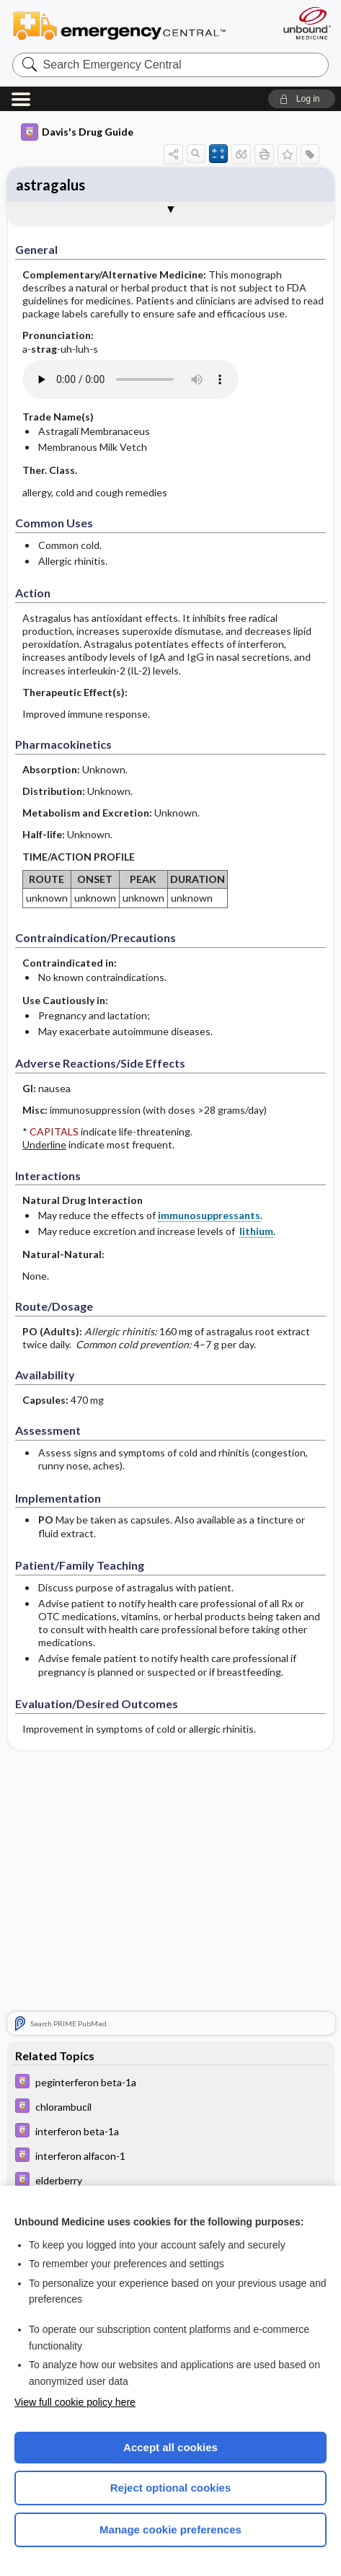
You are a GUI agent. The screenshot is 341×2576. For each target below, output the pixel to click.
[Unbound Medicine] (306, 23)
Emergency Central (125, 25)
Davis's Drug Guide (77, 132)
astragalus (50, 184)
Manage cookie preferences (170, 2529)
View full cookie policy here (75, 2402)
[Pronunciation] (130, 379)
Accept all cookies (170, 2447)
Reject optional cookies (170, 2488)
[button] (301, 98)
